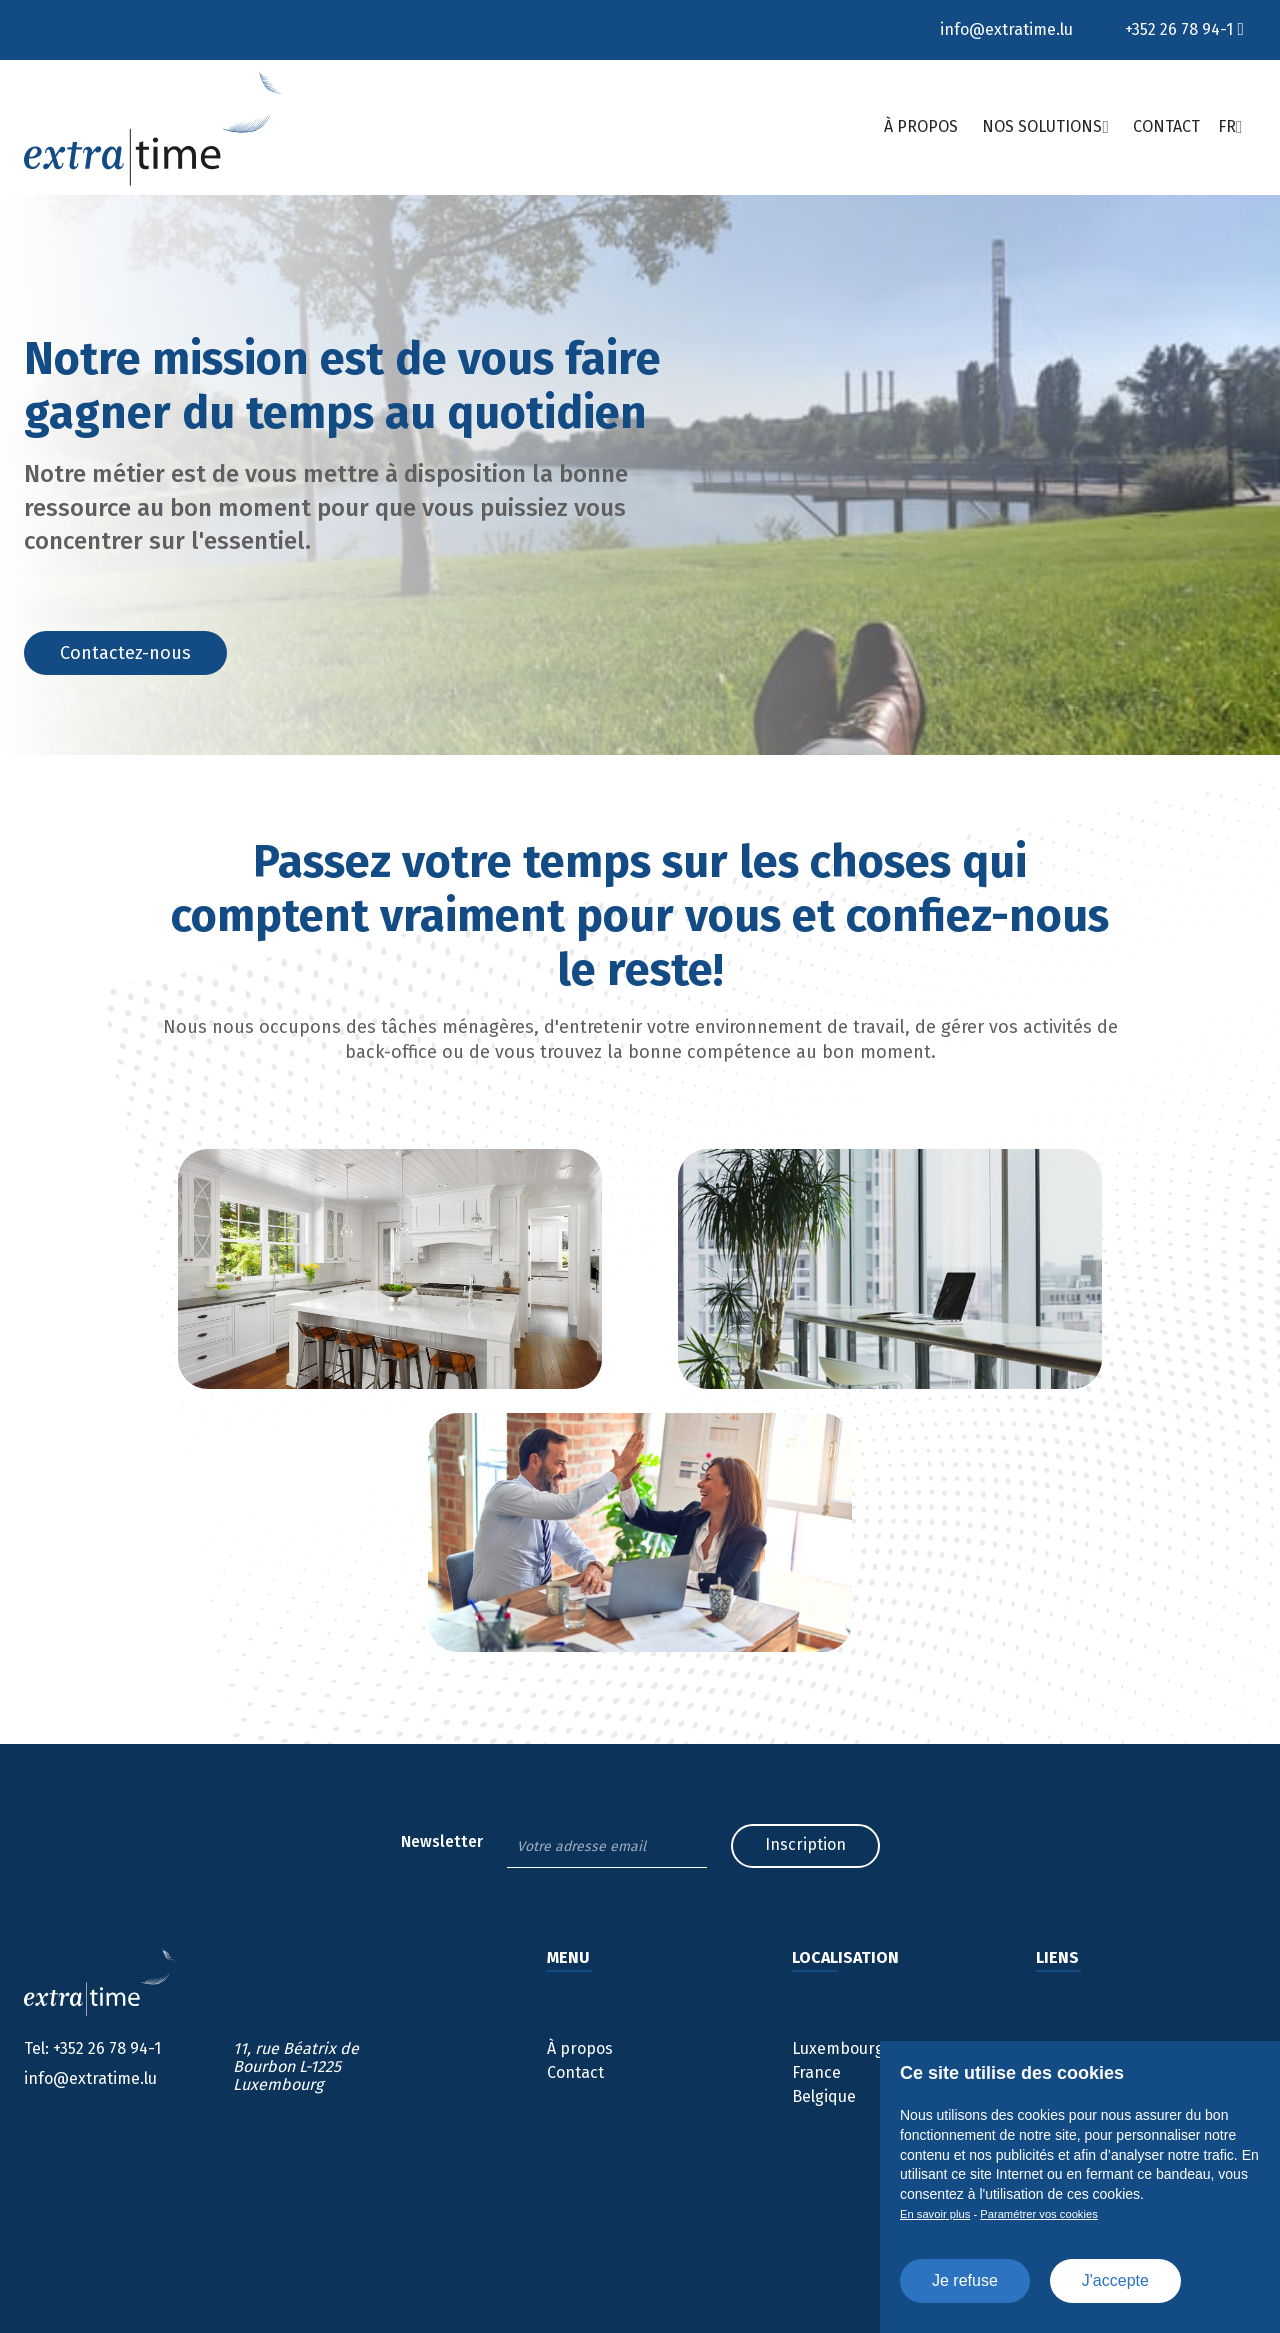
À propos (921, 126)
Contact (1166, 126)
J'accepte (1115, 2280)
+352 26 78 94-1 (1179, 30)
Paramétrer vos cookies (1039, 2214)
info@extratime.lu (1006, 30)
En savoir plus (935, 2214)
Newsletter (442, 1842)
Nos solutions (1042, 126)
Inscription (805, 1844)
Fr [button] (1227, 126)
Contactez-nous (125, 653)
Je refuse (965, 2280)
